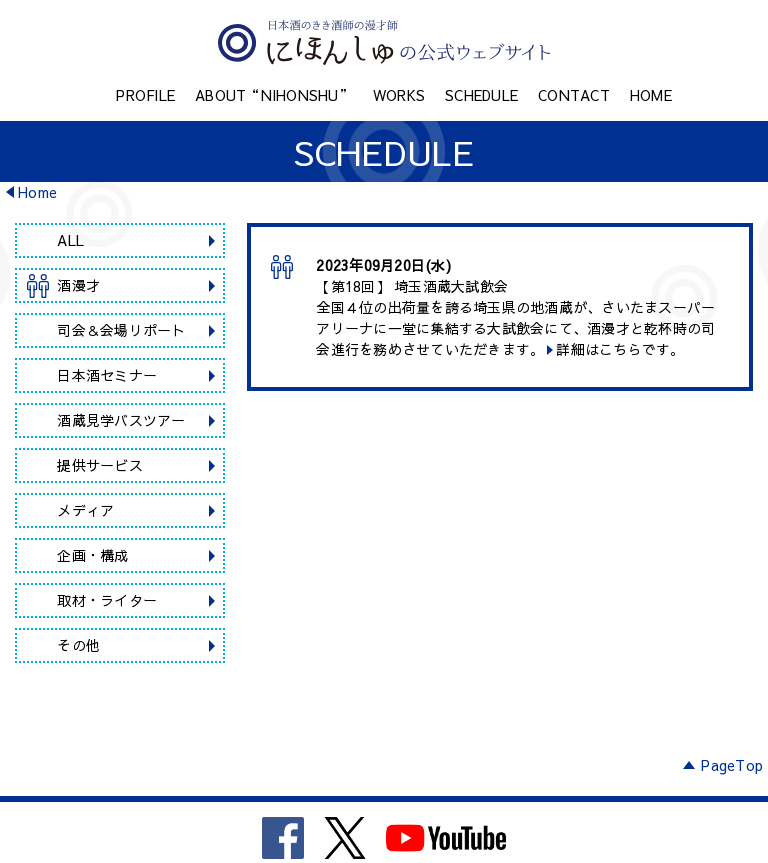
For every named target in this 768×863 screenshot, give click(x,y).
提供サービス (100, 465)
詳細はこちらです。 (620, 349)
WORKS (399, 95)
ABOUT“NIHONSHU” (274, 95)
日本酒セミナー (107, 375)
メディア (85, 510)
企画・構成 (92, 555)
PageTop (732, 765)
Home (37, 192)
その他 (78, 645)
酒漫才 (78, 285)
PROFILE (145, 95)
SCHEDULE (481, 95)
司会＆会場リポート (121, 330)
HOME (651, 95)
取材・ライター (107, 600)
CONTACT (574, 95)
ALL (70, 240)
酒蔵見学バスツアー (121, 420)
